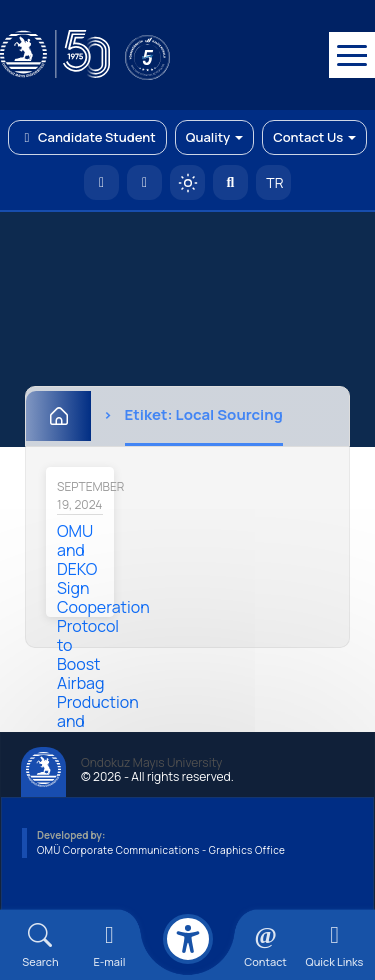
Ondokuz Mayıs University (151, 763)
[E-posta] (144, 182)
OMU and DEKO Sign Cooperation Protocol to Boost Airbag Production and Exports (103, 635)
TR (274, 182)
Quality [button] (214, 137)
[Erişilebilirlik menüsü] (188, 939)
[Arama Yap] (230, 182)
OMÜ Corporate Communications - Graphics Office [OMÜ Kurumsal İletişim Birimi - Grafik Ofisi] (161, 850)
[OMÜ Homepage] (101, 182)
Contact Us (314, 137)
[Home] (58, 416)
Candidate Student (87, 137)
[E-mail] (109, 945)
